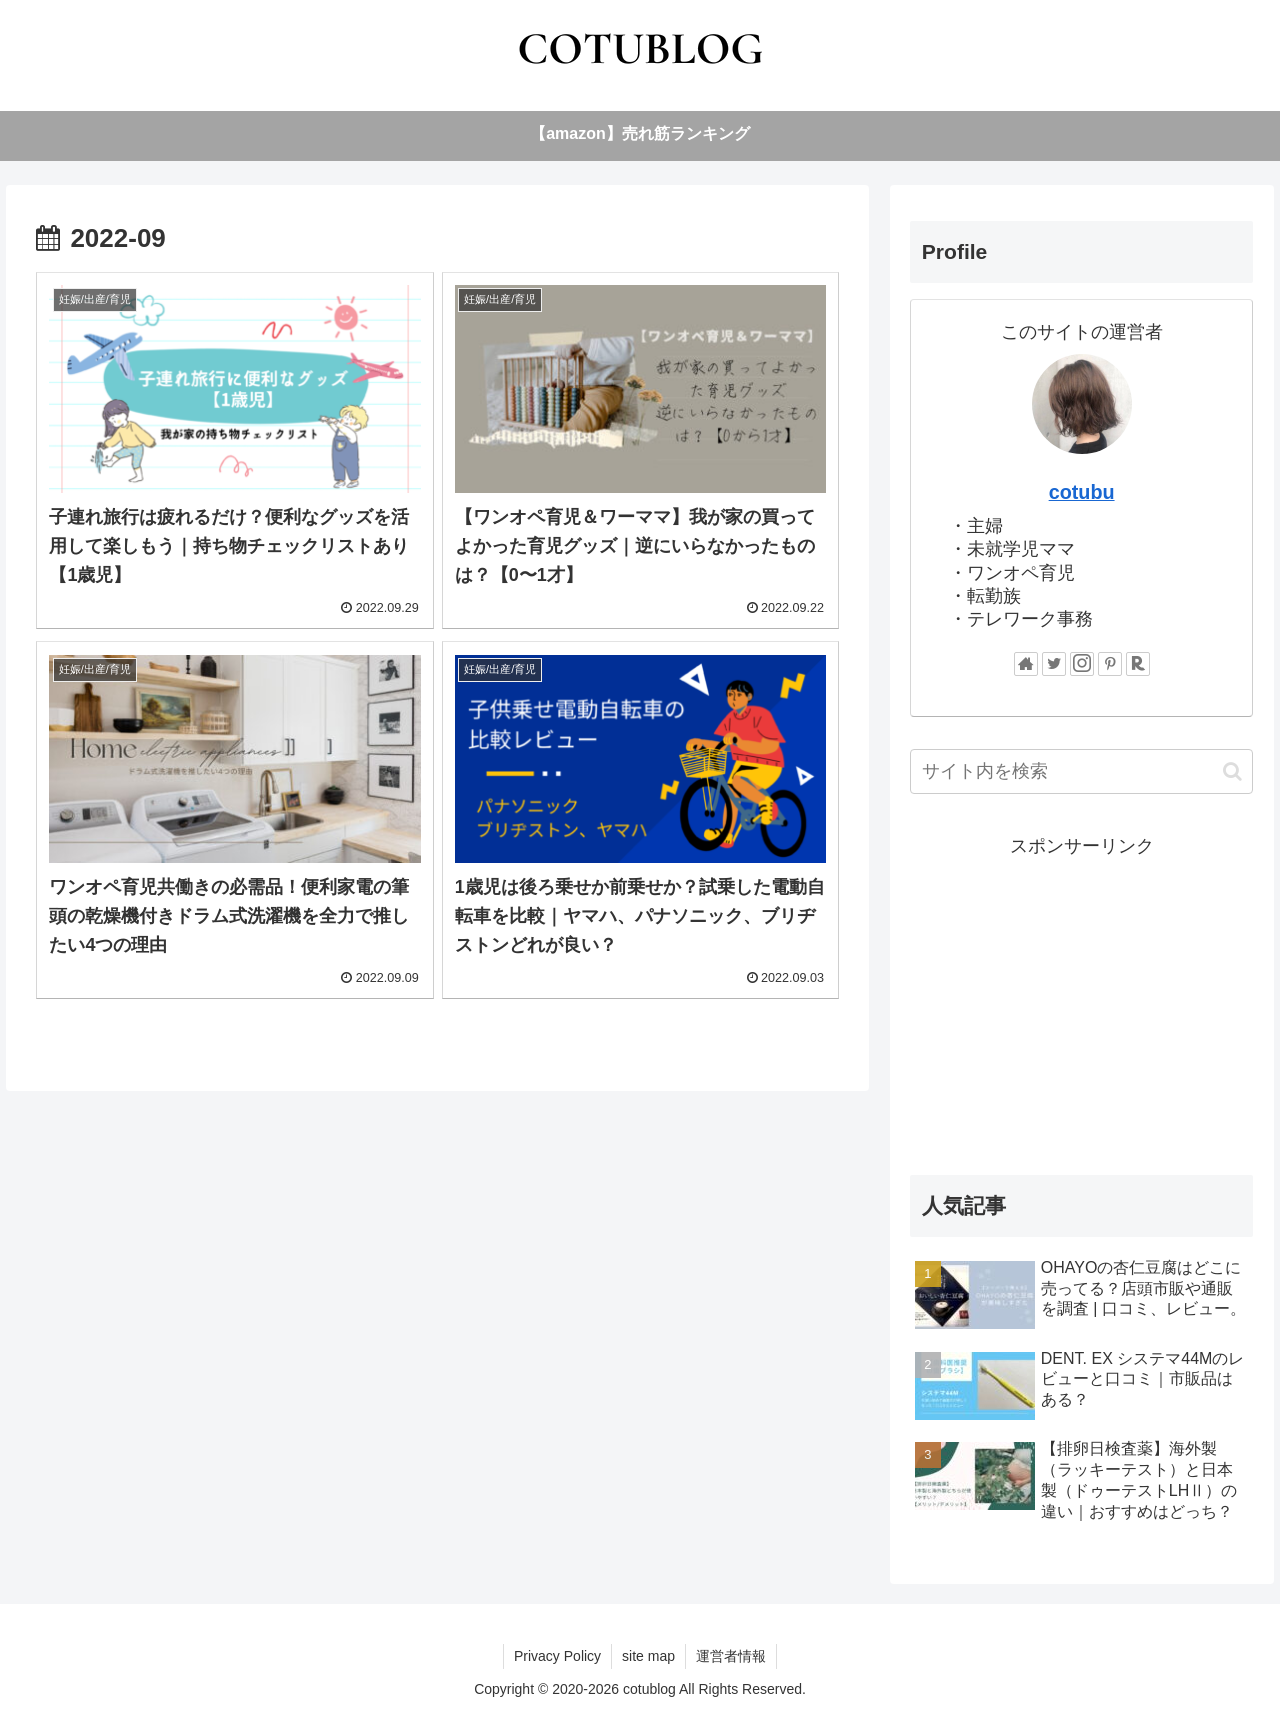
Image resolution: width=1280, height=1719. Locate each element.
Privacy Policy (557, 1656)
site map (648, 1656)
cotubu (1082, 492)
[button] (1232, 771)
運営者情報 (731, 1656)
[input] (1082, 771)
